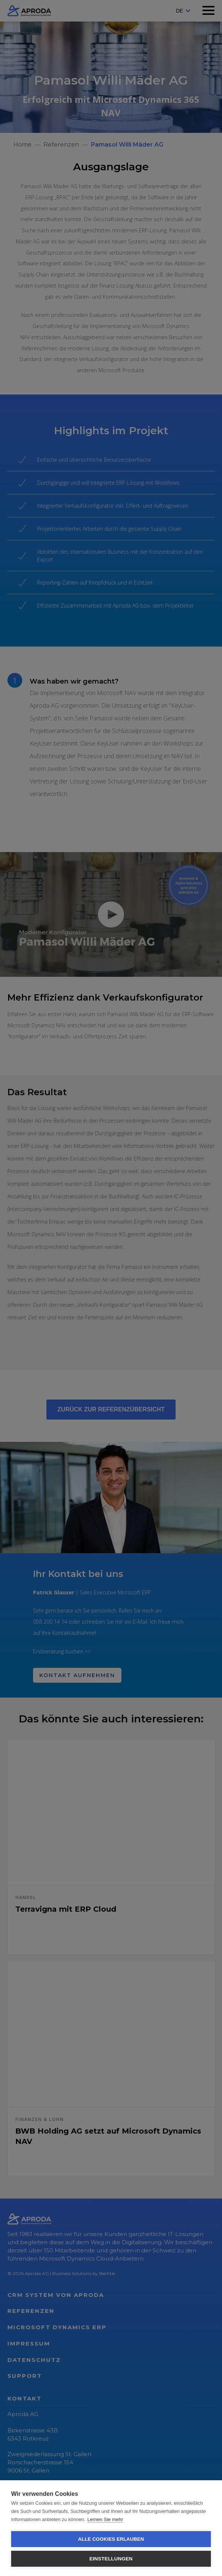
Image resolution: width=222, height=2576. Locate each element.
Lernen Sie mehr (105, 2519)
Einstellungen (111, 2559)
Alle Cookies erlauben (111, 2539)
